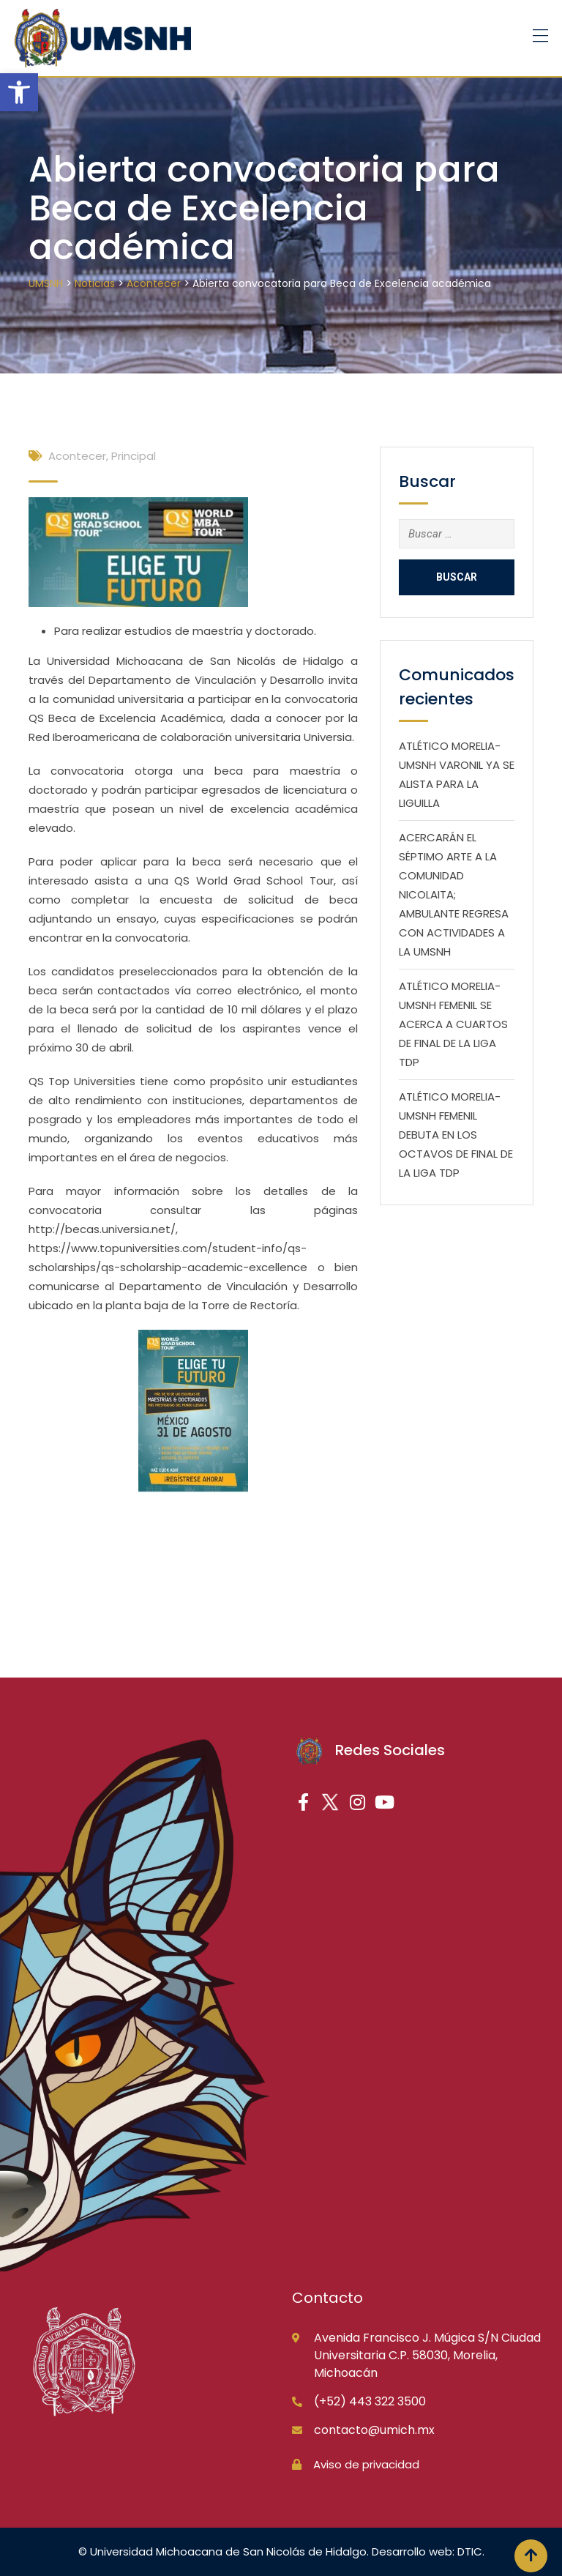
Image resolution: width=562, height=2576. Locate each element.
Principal (133, 456)
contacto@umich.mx (374, 2429)
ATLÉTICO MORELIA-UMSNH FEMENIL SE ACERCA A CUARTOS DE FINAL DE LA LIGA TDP (453, 1024)
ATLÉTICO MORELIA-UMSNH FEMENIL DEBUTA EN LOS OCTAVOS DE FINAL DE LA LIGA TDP (456, 1134)
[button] (19, 92)
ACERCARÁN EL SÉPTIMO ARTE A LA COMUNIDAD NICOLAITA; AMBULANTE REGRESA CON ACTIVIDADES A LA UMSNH (454, 894)
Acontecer (77, 456)
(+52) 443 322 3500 (370, 2401)
